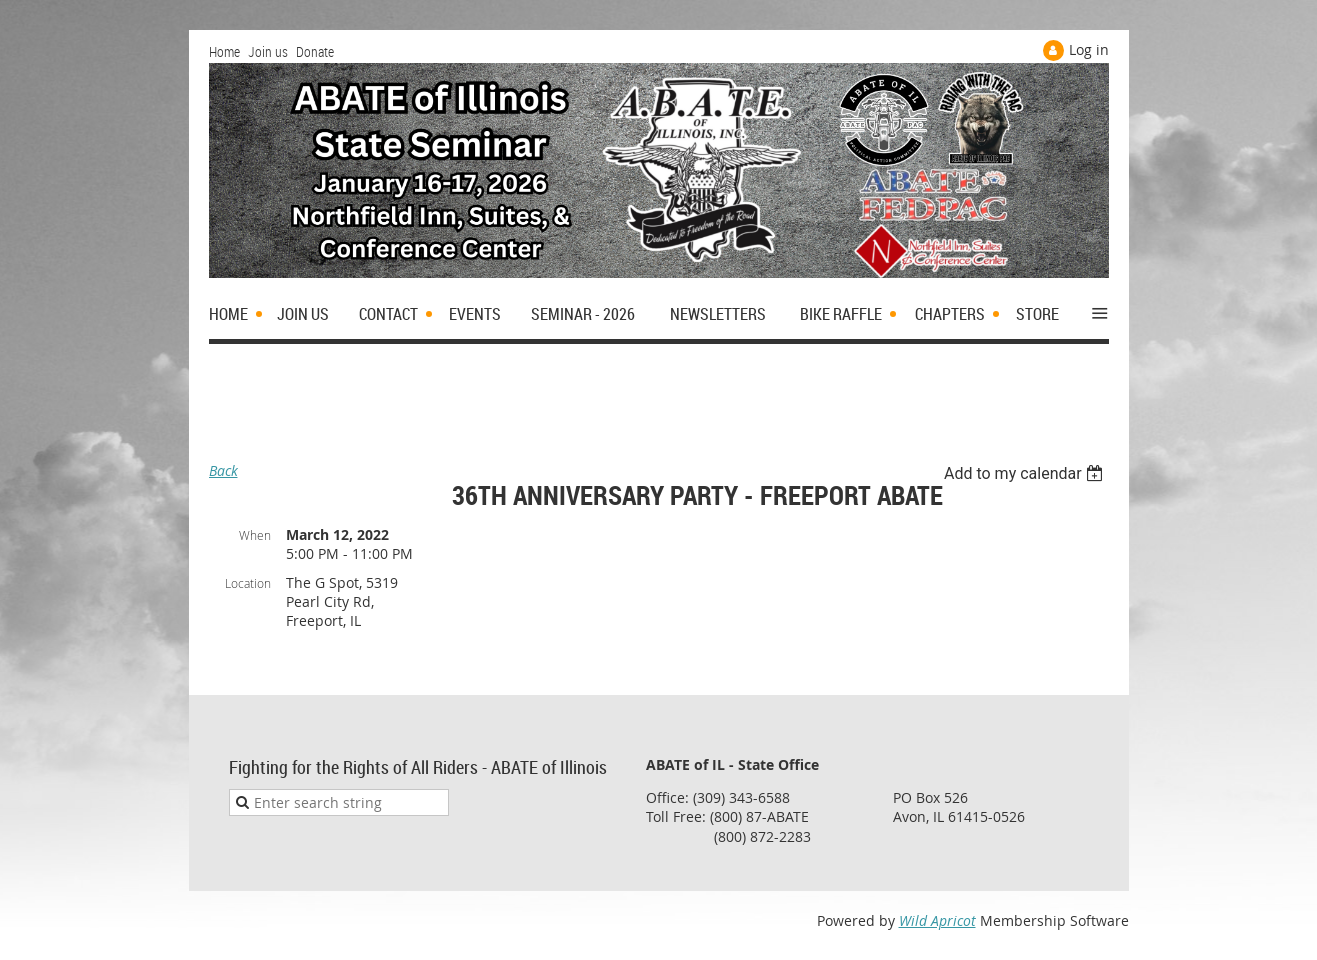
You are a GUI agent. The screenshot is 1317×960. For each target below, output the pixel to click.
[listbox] (1026, 473)
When (255, 535)
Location (248, 583)
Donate (315, 51)
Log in (1089, 49)
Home (224, 51)
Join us (268, 51)
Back (223, 470)
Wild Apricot (937, 920)
